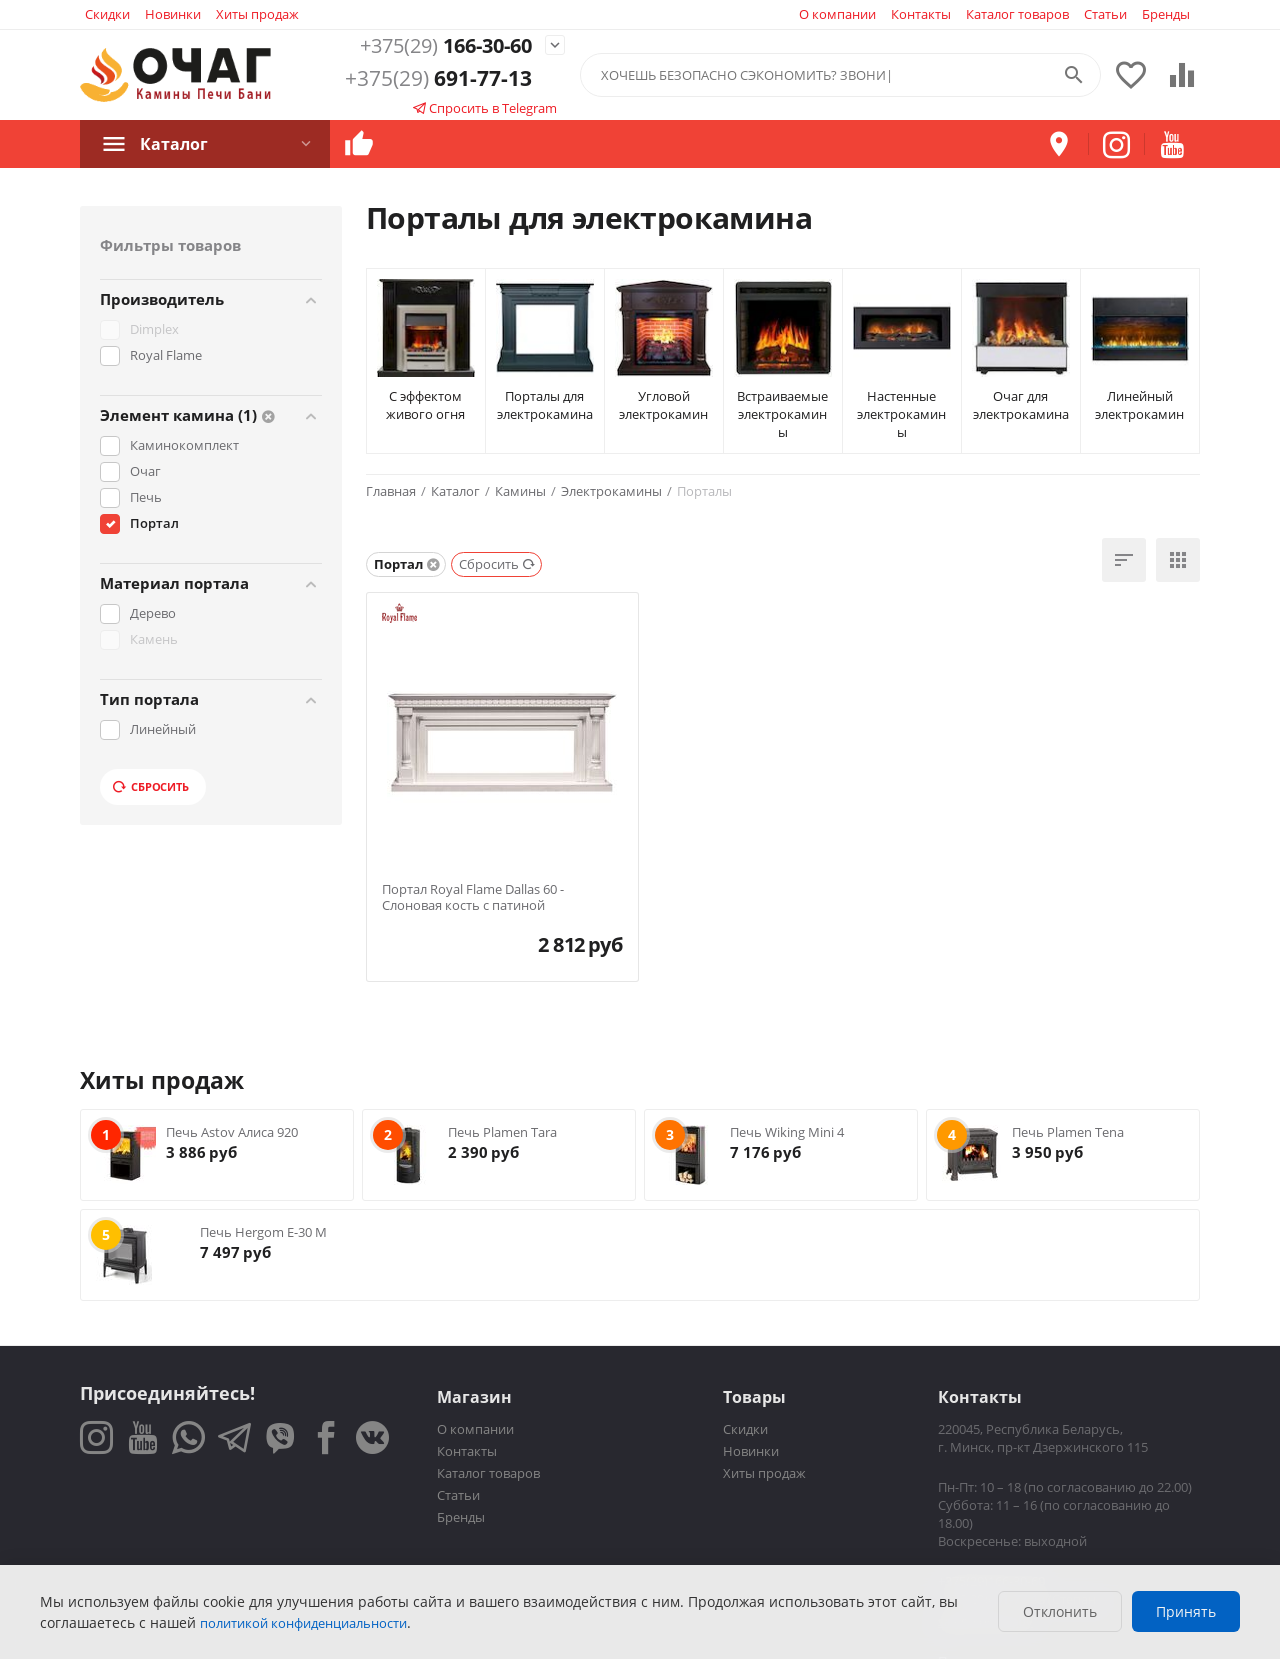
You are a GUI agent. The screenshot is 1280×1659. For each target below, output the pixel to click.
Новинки (173, 14)
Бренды (1166, 14)
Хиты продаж (257, 14)
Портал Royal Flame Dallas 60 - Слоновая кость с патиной (473, 897)
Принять (1186, 1611)
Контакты (921, 14)
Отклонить (1060, 1611)
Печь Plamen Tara (502, 1132)
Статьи (1105, 14)
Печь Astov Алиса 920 (232, 1132)
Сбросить (151, 786)
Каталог (174, 143)
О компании (837, 14)
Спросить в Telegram (485, 108)
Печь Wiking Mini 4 (787, 1132)
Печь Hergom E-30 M (263, 1232)
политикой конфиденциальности (303, 1623)
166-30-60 (438, 45)
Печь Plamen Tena (1068, 1132)
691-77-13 (438, 78)
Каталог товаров (1017, 14)
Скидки (107, 14)
